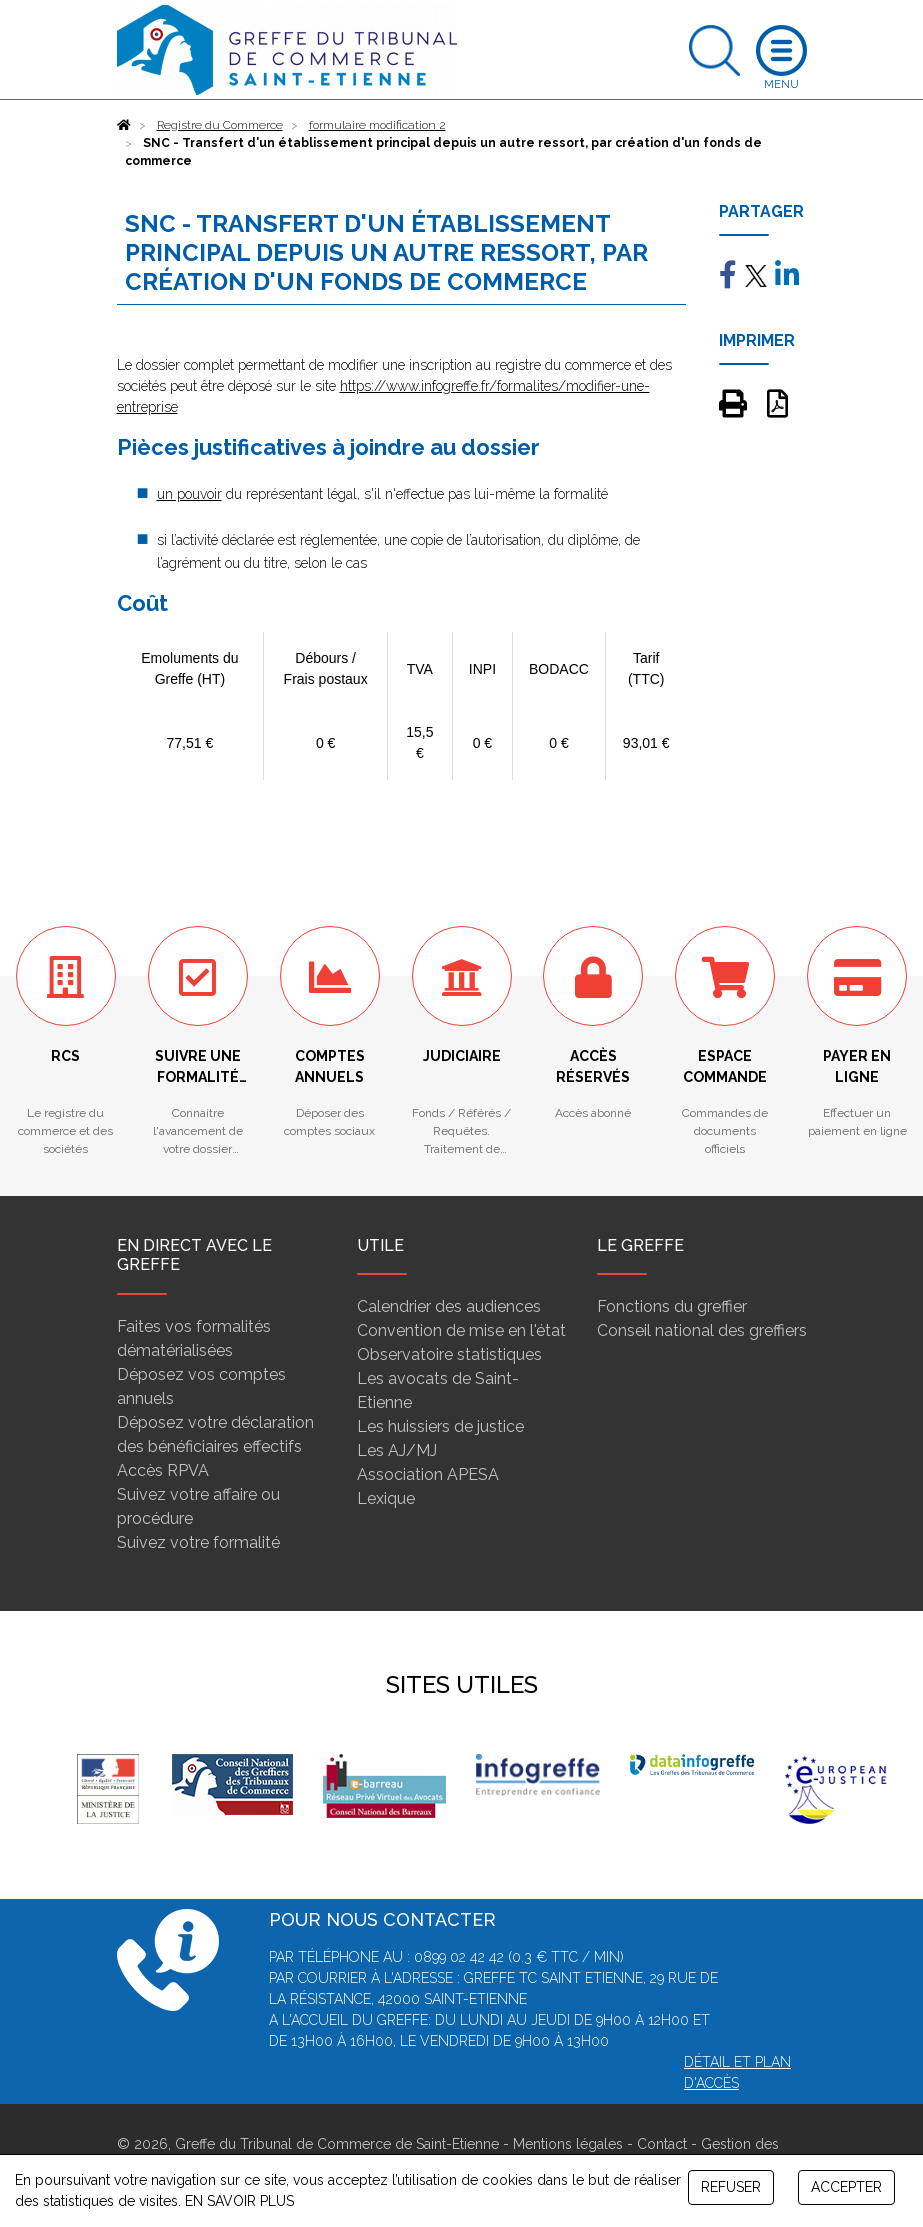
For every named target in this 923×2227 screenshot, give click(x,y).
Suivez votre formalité (198, 1542)
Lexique (386, 1498)
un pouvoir (189, 494)
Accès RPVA (163, 1470)
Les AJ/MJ (397, 1450)
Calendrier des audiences (449, 1306)
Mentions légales (568, 2144)
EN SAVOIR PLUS (239, 2201)
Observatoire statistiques (449, 1354)
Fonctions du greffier (672, 1306)
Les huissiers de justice (440, 1426)
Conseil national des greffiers (702, 1330)
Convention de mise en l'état (461, 1330)
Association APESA (428, 1474)
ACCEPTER (846, 2187)
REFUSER (731, 2187)
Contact (662, 2144)
